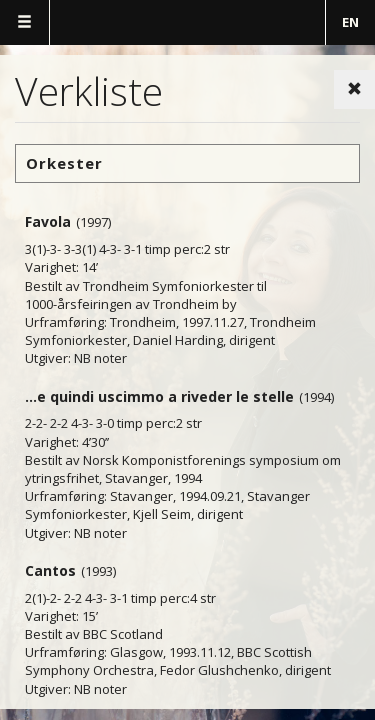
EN (350, 22)
